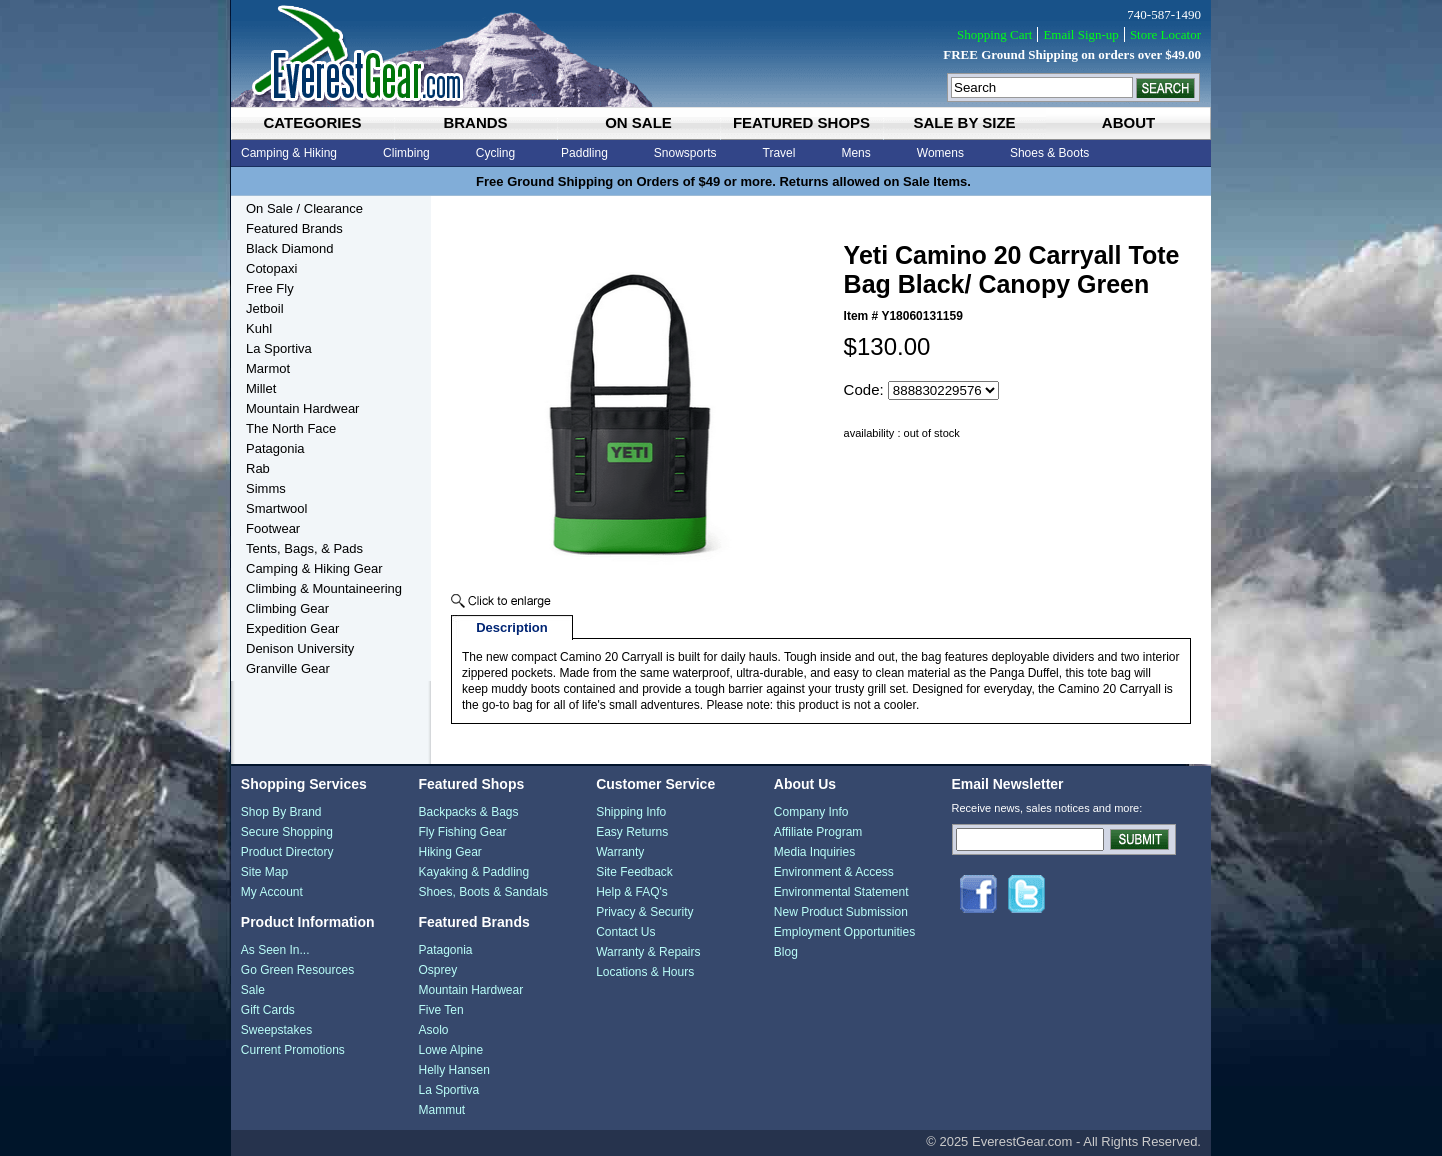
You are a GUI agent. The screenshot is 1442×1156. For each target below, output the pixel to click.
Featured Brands (294, 228)
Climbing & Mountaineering (324, 588)
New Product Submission (841, 912)
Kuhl (259, 328)
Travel (779, 153)
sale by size (964, 122)
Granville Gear (288, 668)
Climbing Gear (287, 608)
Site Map (264, 872)
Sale (253, 990)
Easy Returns (632, 832)
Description (512, 627)
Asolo (433, 1030)
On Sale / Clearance (304, 208)
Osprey (437, 970)
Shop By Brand (281, 812)
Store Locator (1165, 34)
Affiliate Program (818, 832)
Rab (258, 468)
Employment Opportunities (844, 932)
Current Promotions (293, 1050)
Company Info (811, 812)
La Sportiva (279, 348)
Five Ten (440, 1010)
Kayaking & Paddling (473, 872)
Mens (855, 153)
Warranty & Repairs (648, 952)
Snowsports (685, 153)
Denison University (300, 648)
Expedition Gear (292, 628)
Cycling (495, 153)
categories (312, 122)
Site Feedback (634, 872)
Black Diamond (289, 248)
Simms (266, 488)
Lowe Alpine (450, 1050)
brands (475, 122)
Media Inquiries (814, 852)
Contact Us (625, 932)
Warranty (620, 852)
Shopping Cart (994, 34)
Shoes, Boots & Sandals (482, 892)
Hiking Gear (449, 852)
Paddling (584, 153)
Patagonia (275, 448)
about (1128, 122)
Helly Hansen (453, 1070)
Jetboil (265, 308)
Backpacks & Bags (468, 812)
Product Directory (287, 852)
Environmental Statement (841, 892)
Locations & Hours (645, 972)
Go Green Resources (297, 970)
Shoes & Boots (1049, 153)
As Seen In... (275, 950)
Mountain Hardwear (302, 408)
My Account (272, 892)
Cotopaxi (271, 268)
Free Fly (270, 288)
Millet (261, 388)
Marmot (268, 368)
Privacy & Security (644, 912)
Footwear (273, 528)
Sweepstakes (276, 1030)
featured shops (801, 122)
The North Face (291, 428)
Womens (940, 153)
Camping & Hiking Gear (314, 568)
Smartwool (276, 508)
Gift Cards (268, 1010)
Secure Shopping (287, 832)
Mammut (441, 1110)
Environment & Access (834, 872)
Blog (786, 952)
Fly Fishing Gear (462, 832)
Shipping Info (631, 812)
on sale (638, 122)
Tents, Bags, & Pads (304, 548)
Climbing (406, 153)
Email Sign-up (1080, 34)
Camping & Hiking (289, 153)
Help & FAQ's (632, 892)
